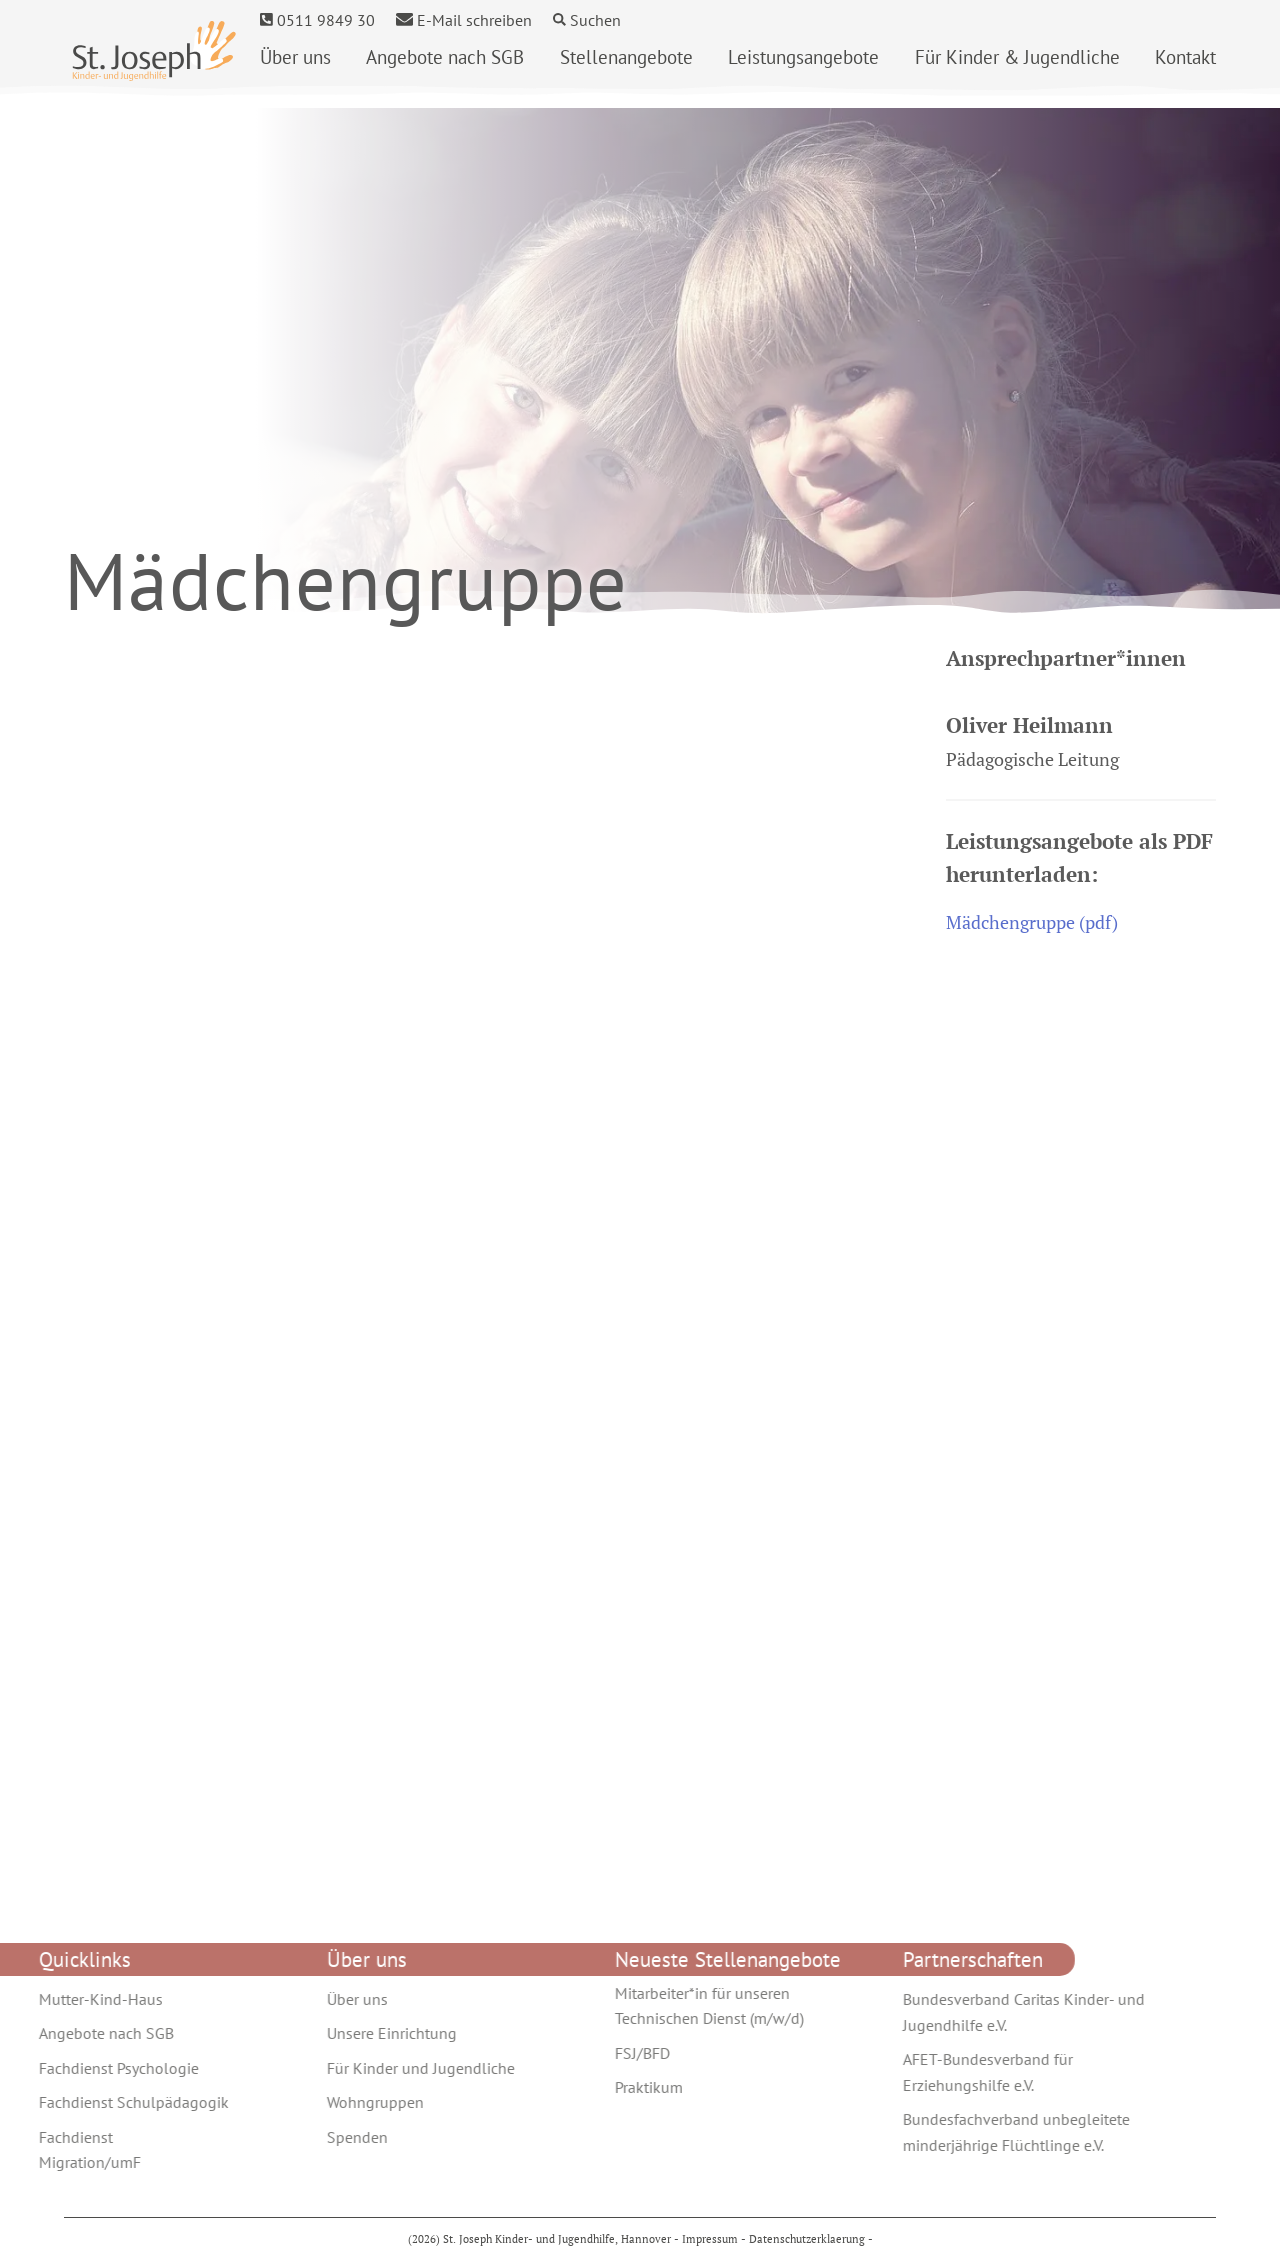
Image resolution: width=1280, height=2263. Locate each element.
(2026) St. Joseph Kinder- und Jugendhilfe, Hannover (541, 2238)
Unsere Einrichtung (354, 2033)
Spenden (319, 2137)
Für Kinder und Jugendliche (383, 2068)
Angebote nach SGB (445, 56)
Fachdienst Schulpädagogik (96, 2102)
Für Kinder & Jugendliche (1017, 56)
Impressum (710, 2238)
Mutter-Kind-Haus (63, 1999)
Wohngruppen (337, 2102)
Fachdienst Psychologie (81, 2068)
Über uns (295, 56)
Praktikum (611, 2087)
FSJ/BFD (604, 2053)
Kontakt (1185, 56)
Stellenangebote (626, 56)
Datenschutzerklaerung (807, 2238)
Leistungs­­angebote (803, 56)
